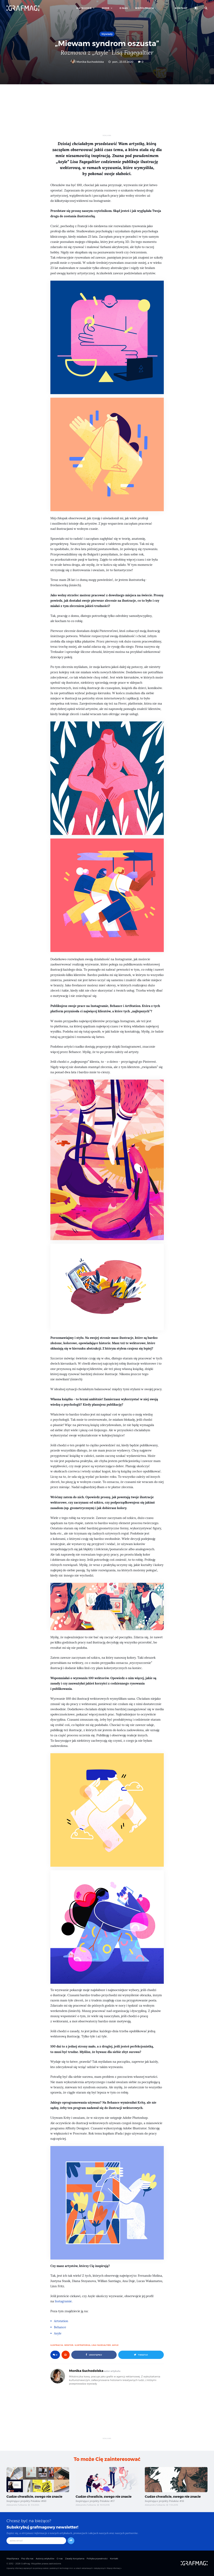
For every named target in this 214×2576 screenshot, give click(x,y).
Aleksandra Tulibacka (16, 2505)
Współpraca (144, 8)
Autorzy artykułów (45, 2558)
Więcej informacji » (114, 2568)
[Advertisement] (107, 111)
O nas (124, 8)
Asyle (57, 2333)
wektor (69, 2345)
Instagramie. (64, 2301)
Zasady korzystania (74, 2558)
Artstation (61, 2321)
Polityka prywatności (97, 2558)
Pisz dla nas (27, 2558)
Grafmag (25, 2563)
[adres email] (36, 2540)
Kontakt (181, 8)
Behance (60, 2327)
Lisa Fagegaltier (101, 2345)
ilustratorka (82, 2345)
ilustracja (56, 2345)
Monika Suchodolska (87, 61)
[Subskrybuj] (71, 2540)
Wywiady (107, 34)
